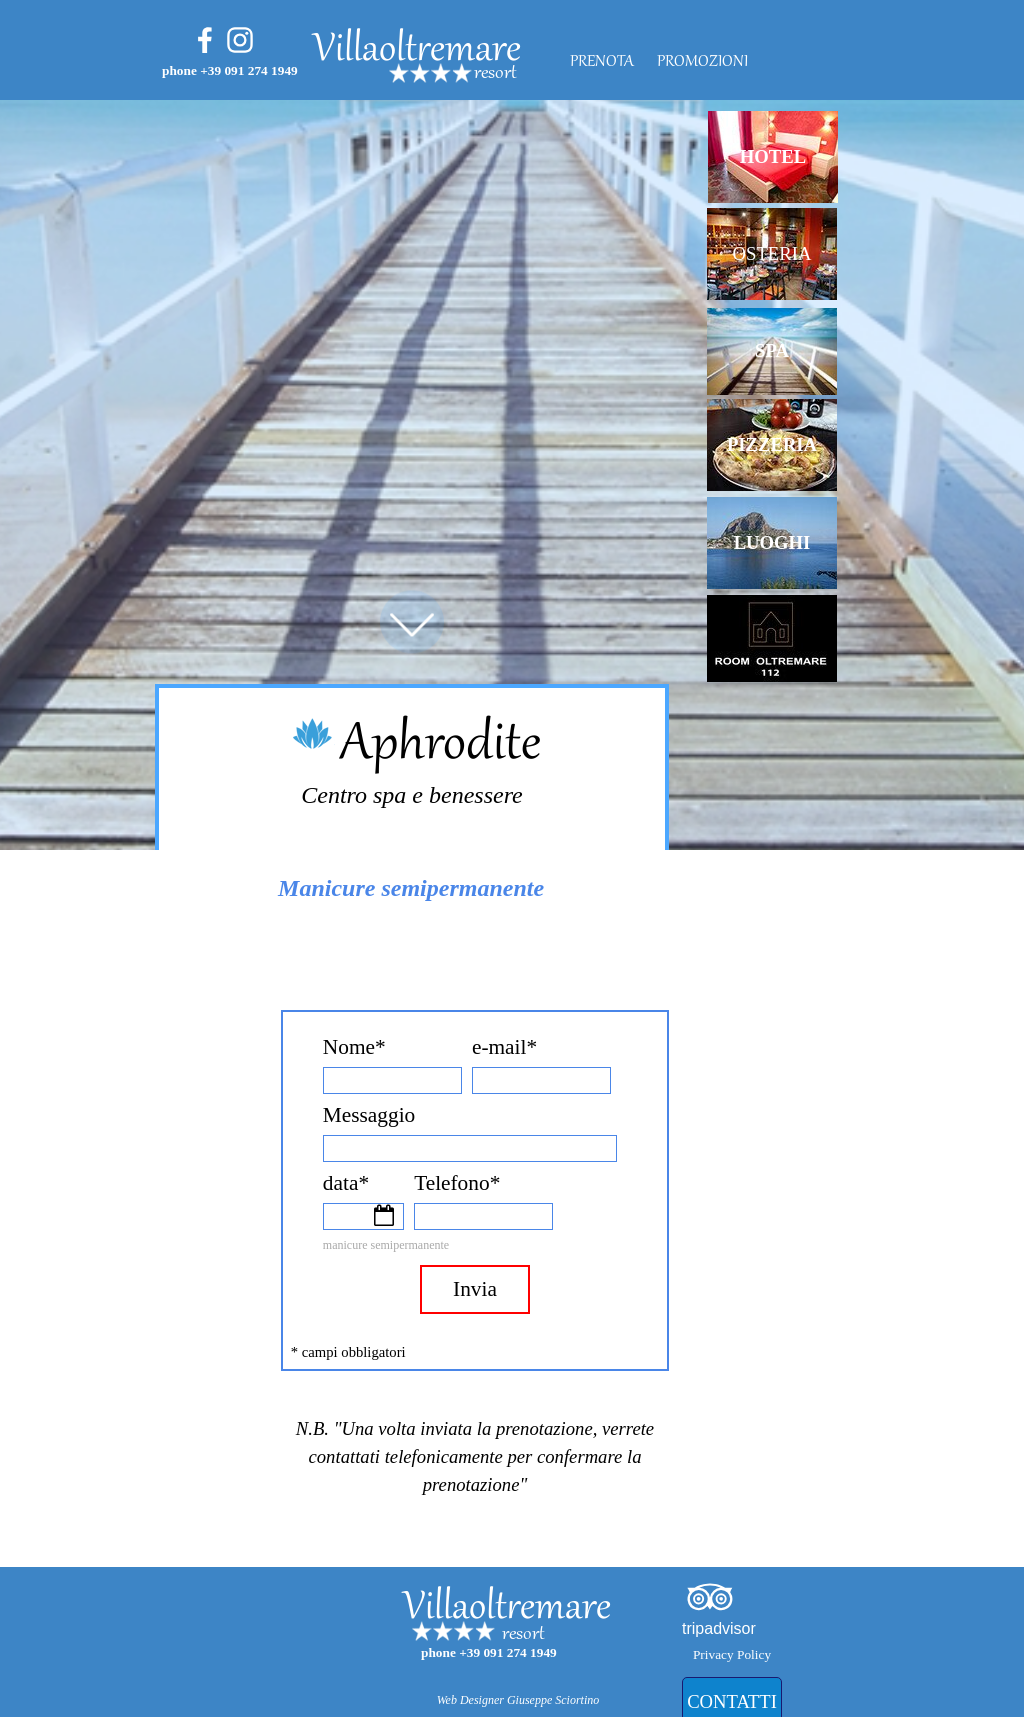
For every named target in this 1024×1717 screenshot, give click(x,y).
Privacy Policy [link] (732, 1654)
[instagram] (240, 40)
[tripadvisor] (710, 1597)
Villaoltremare (417, 51)
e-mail (504, 1047)
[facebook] (205, 40)
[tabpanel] (549, 74)
